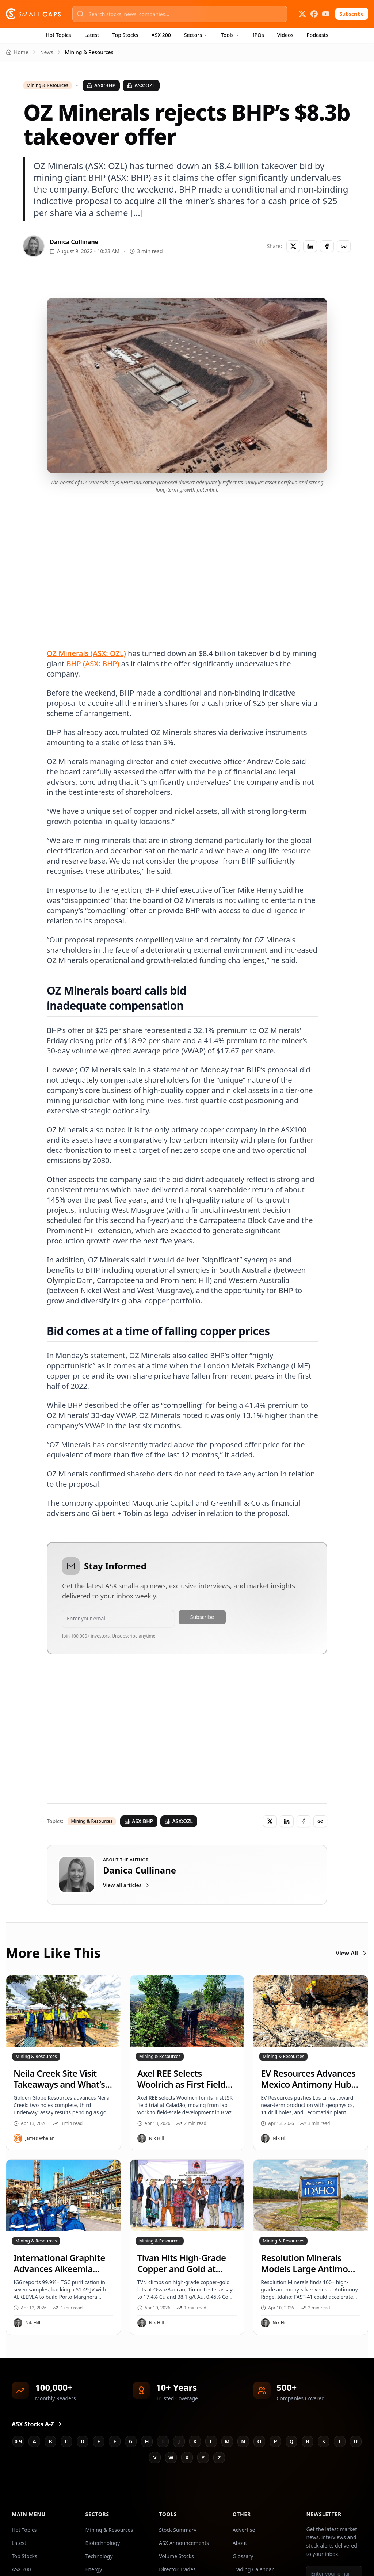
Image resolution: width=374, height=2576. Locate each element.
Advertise (244, 2529)
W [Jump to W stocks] (170, 2457)
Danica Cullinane (74, 242)
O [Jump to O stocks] (259, 2441)
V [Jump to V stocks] (154, 2457)
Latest (91, 34)
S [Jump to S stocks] (323, 2441)
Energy (93, 2569)
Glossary (243, 2556)
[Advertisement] (187, 562)
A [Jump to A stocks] (34, 2441)
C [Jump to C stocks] (66, 2441)
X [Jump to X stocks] (186, 2457)
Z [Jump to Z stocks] (219, 2457)
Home (17, 52)
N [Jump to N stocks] (243, 2441)
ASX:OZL (141, 85)
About (240, 2542)
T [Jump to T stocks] (339, 2441)
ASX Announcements (184, 2542)
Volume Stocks (176, 2556)
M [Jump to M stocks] (227, 2441)
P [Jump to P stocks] (275, 2441)
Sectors (196, 34)
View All (352, 1953)
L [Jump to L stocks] (211, 2441)
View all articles (126, 1885)
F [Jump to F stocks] (114, 2441)
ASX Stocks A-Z (37, 2424)
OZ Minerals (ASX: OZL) (86, 653)
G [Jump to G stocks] (131, 2441)
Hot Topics (58, 34)
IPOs (258, 34)
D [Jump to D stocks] (82, 2441)
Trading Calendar (253, 2569)
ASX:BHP (101, 85)
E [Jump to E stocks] (98, 2441)
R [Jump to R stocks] (307, 2441)
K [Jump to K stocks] (194, 2441)
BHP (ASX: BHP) (92, 663)
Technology (99, 2556)
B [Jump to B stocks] (50, 2441)
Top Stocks (125, 34)
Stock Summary (177, 2529)
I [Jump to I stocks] (163, 2441)
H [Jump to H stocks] (147, 2441)
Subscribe (352, 13)
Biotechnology (102, 2542)
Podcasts (317, 34)
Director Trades (177, 2569)
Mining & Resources (47, 85)
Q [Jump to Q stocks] (291, 2441)
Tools (230, 34)
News (46, 52)
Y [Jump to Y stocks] (203, 2457)
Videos (285, 34)
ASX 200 (161, 34)
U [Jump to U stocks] (356, 2441)
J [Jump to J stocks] (179, 2441)
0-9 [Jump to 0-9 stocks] (18, 2441)
